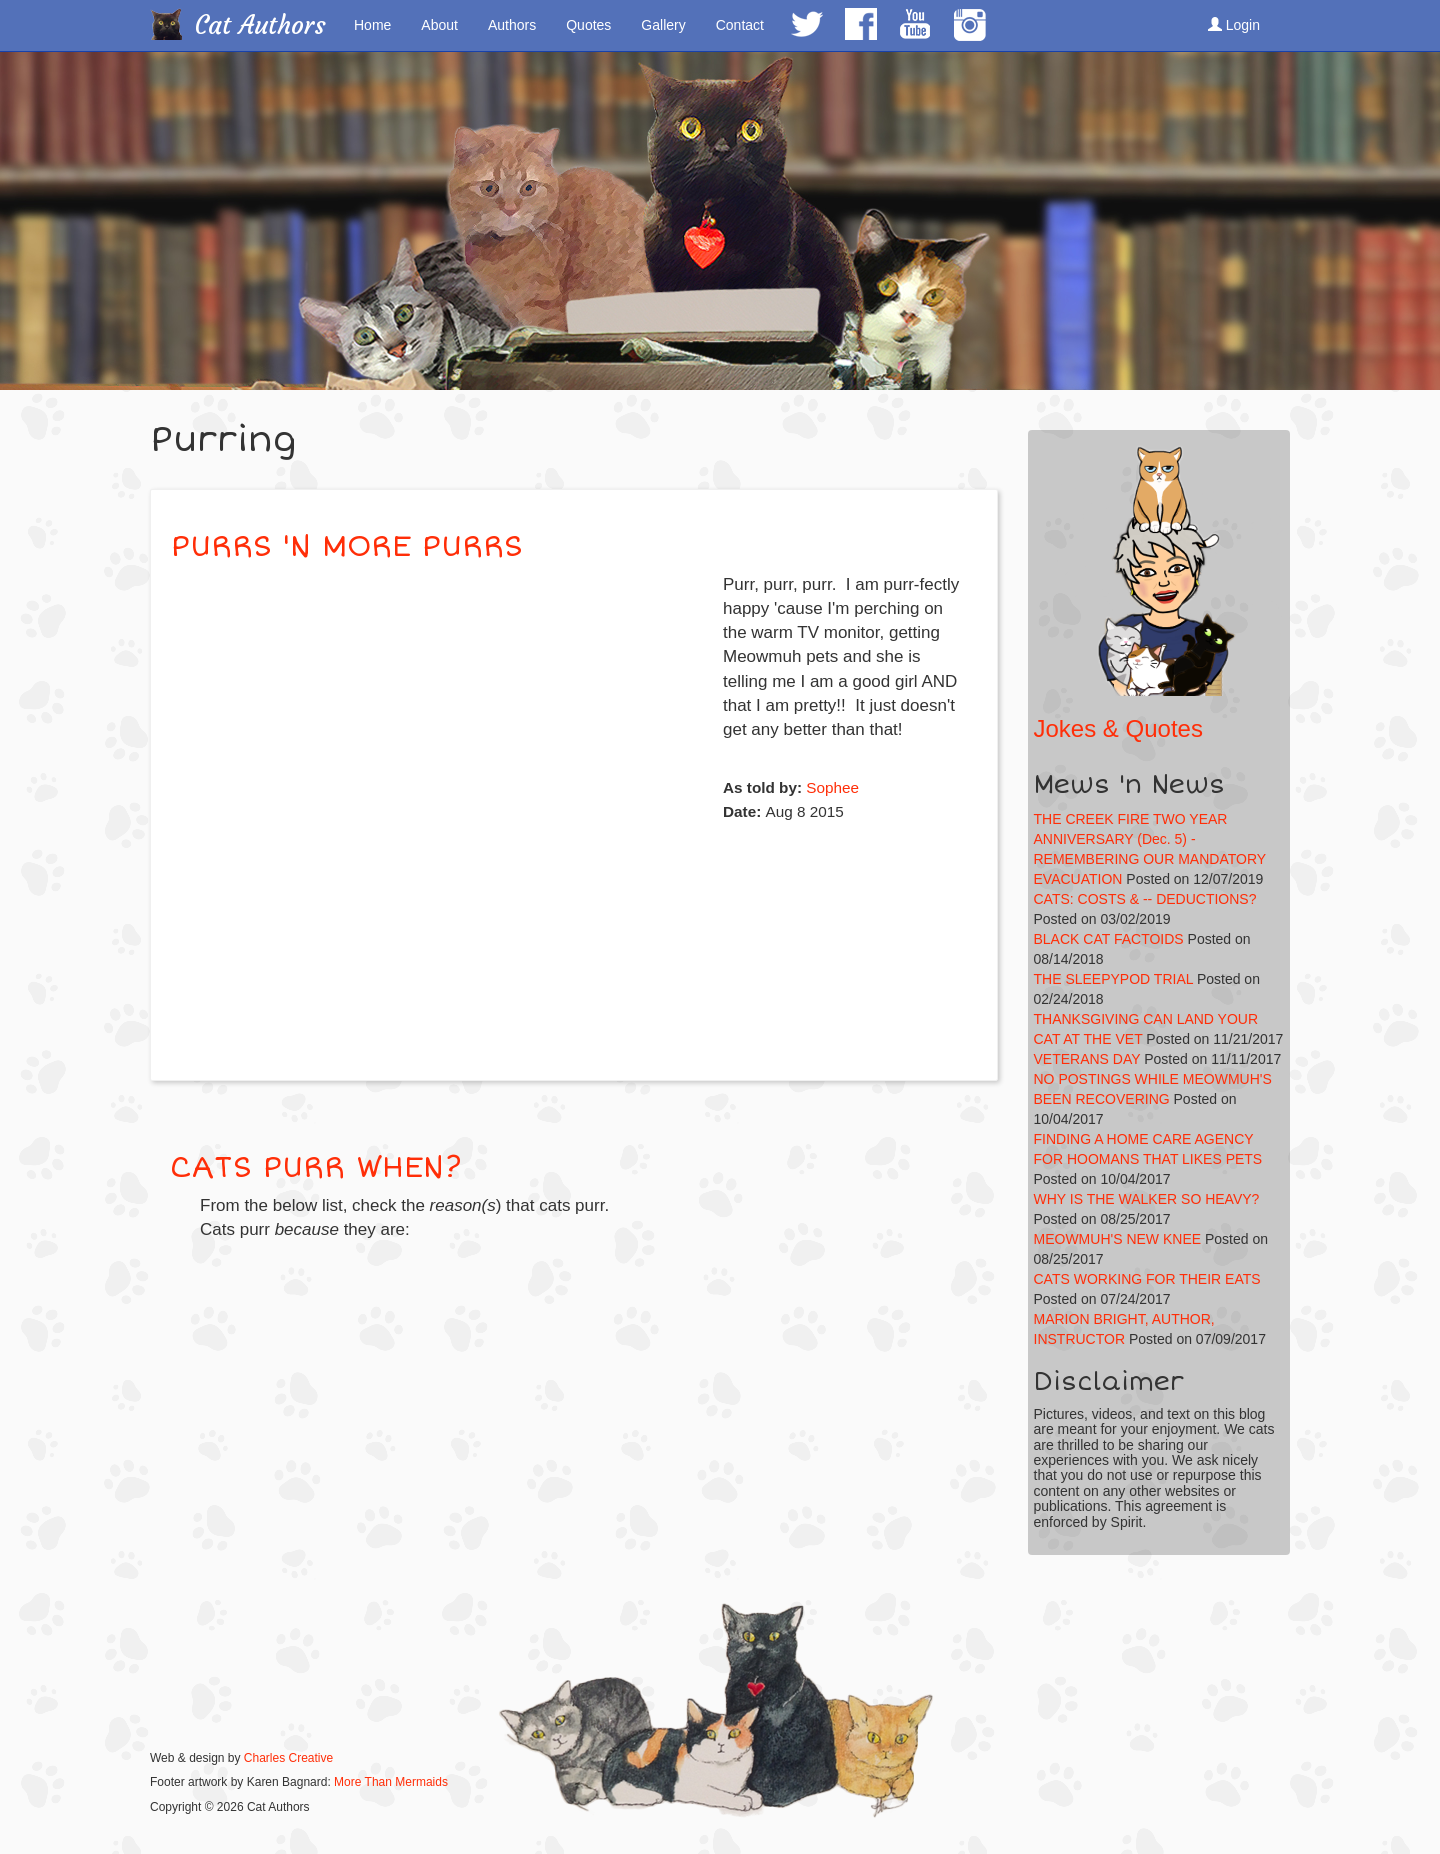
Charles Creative (288, 1758)
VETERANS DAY (1087, 1059)
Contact (740, 25)
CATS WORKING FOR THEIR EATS (1147, 1279)
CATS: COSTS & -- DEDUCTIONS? (1145, 899)
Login (1234, 25)
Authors (512, 25)
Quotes (588, 25)
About (439, 25)
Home (372, 25)
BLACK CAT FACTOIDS (1109, 939)
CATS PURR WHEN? (315, 1167)
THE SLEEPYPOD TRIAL (1114, 979)
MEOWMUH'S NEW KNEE (1118, 1239)
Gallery (663, 25)
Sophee (832, 787)
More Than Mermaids (391, 1782)
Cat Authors (260, 25)
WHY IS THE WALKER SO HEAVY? (1147, 1199)
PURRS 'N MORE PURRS (347, 546)
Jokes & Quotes (1118, 728)
